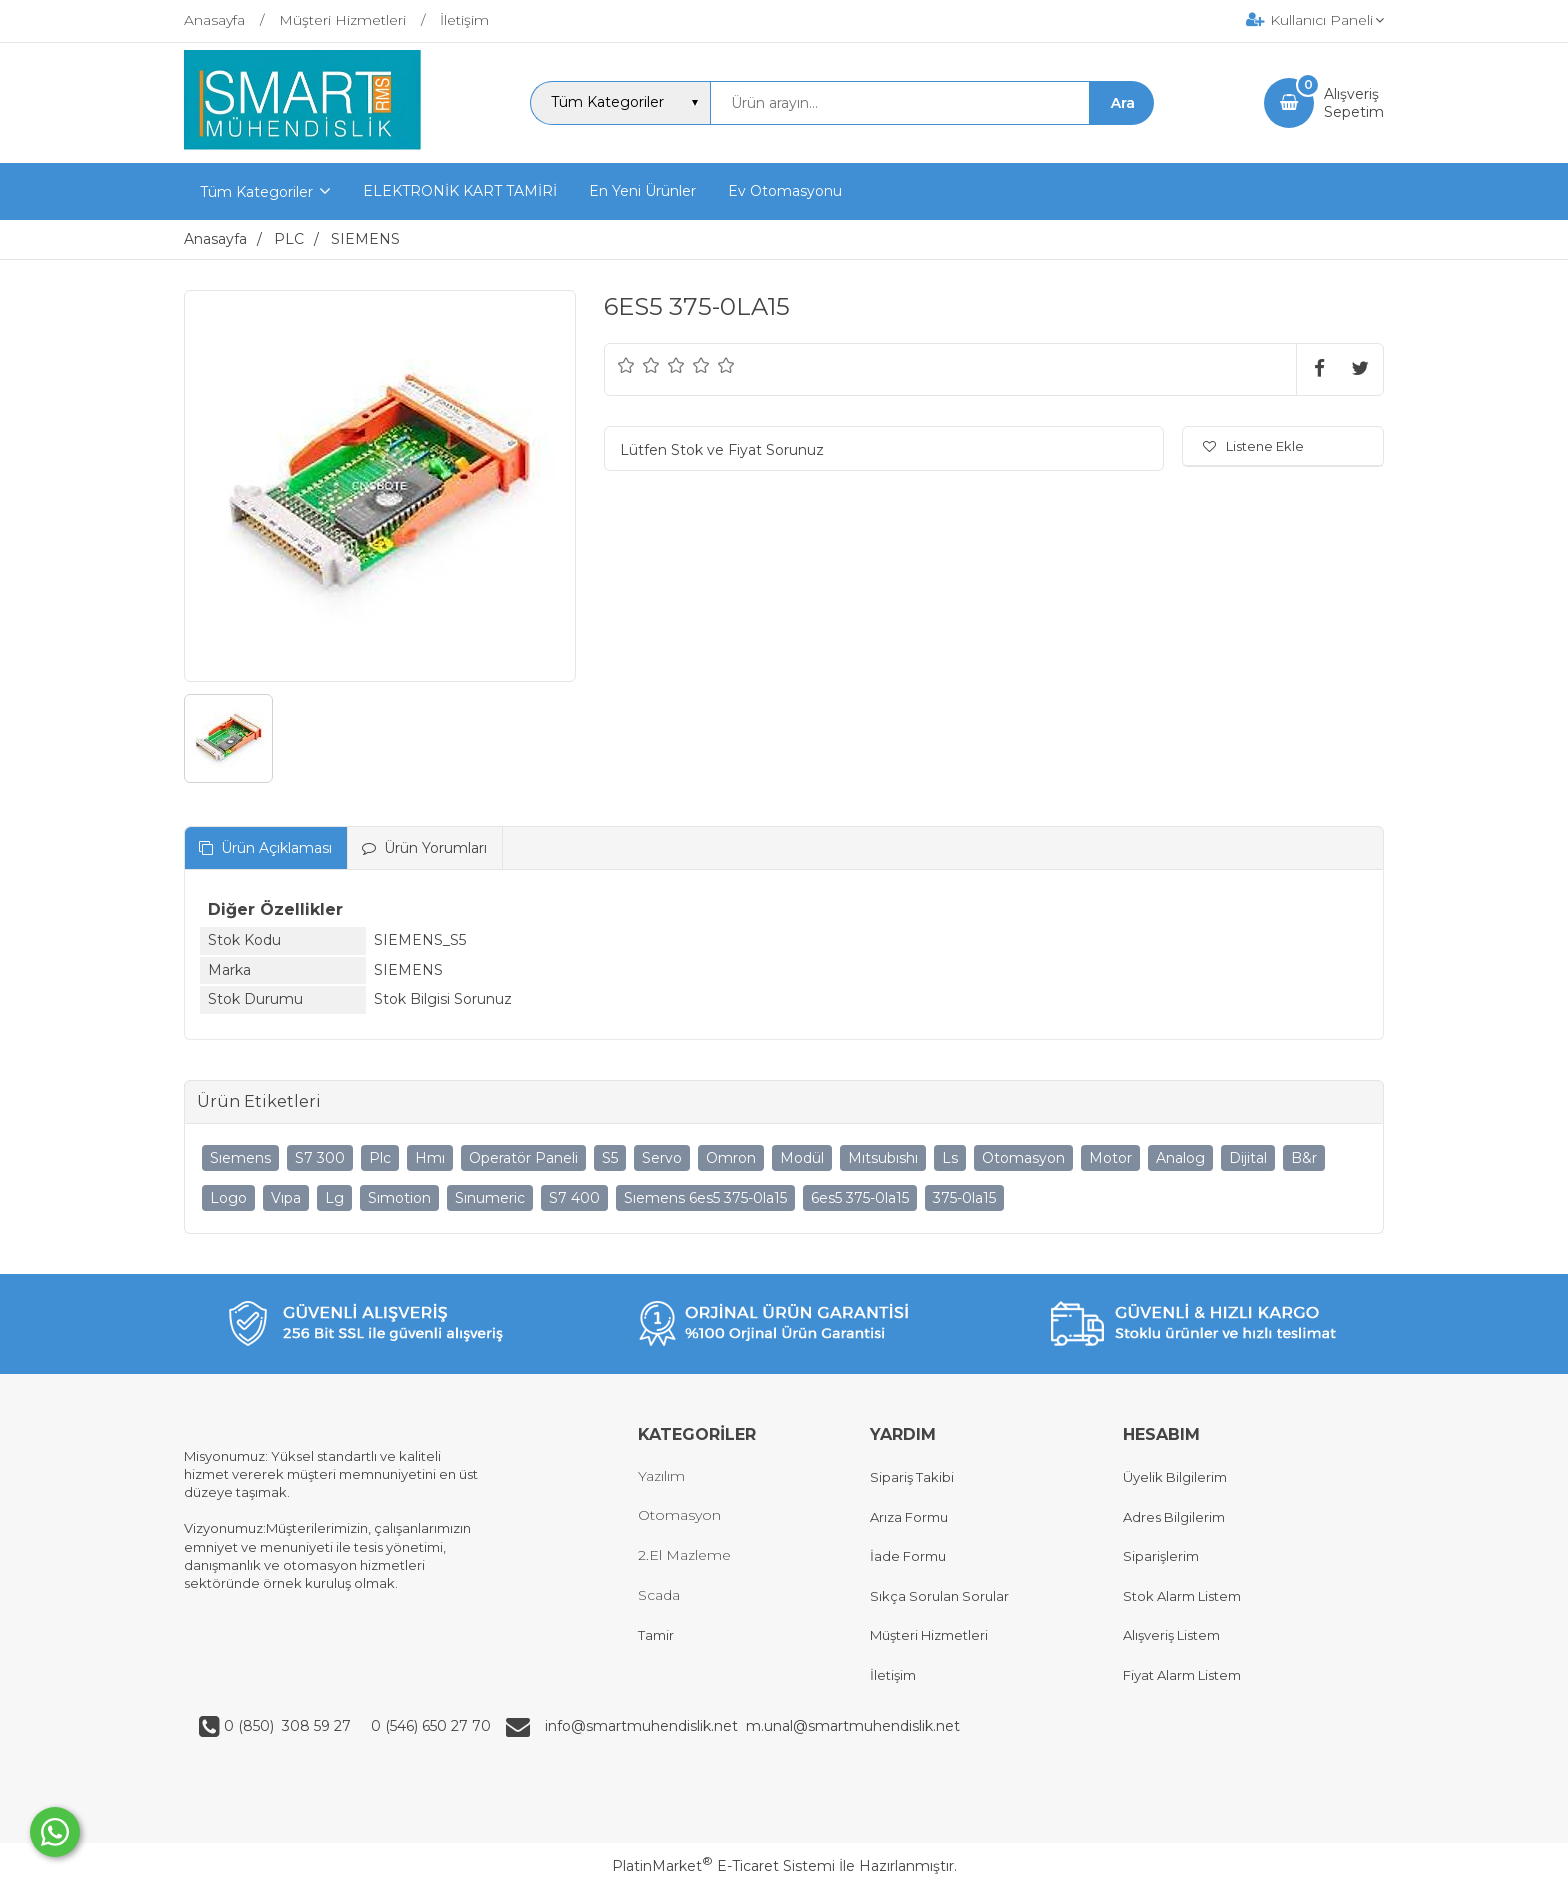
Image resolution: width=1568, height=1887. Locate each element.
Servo (662, 1158)
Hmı (430, 1158)
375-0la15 (964, 1198)
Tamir (656, 1635)
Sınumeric (490, 1198)
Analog (1180, 1158)
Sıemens (240, 1158)
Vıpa (286, 1198)
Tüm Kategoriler (256, 192)
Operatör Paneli (523, 1158)
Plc (380, 1158)
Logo (228, 1198)
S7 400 (574, 1198)
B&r (1304, 1158)
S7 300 (320, 1158)
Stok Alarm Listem (1182, 1596)
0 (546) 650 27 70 (429, 1726)
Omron (731, 1158)
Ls (950, 1158)
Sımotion (399, 1198)
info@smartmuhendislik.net (645, 1726)
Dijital (1248, 1158)
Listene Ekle (1253, 446)
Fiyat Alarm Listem (1182, 1675)
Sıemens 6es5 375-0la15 (705, 1198)
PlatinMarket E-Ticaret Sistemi (723, 1866)
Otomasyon (1023, 1158)
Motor (1110, 1158)
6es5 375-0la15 (860, 1198)
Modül (802, 1158)
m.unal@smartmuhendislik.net (853, 1726)
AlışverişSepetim (1354, 103)
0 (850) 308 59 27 (289, 1726)
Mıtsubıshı (883, 1158)
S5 (610, 1158)
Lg (334, 1198)
